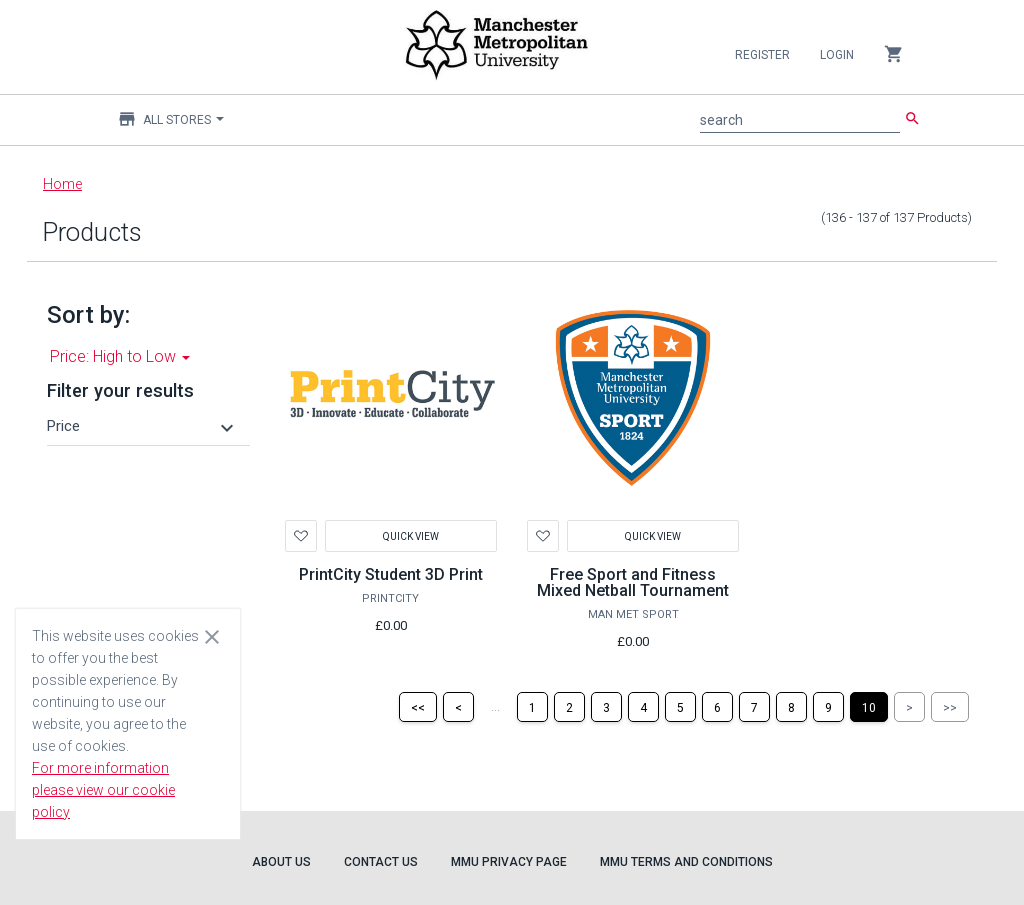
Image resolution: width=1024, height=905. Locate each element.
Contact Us (381, 862)
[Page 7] (754, 707)
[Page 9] (828, 707)
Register (762, 55)
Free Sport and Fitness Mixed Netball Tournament (633, 582)
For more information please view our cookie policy (103, 790)
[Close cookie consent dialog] (212, 636)
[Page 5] (680, 707)
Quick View (411, 535)
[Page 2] (569, 707)
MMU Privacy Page (509, 862)
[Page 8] (791, 707)
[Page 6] (717, 707)
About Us (281, 862)
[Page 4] (643, 707)
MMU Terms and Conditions (686, 862)
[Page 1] (532, 707)
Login (837, 55)
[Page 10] (869, 707)
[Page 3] (606, 707)
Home (62, 184)
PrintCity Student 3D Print (391, 574)
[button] (143, 426)
